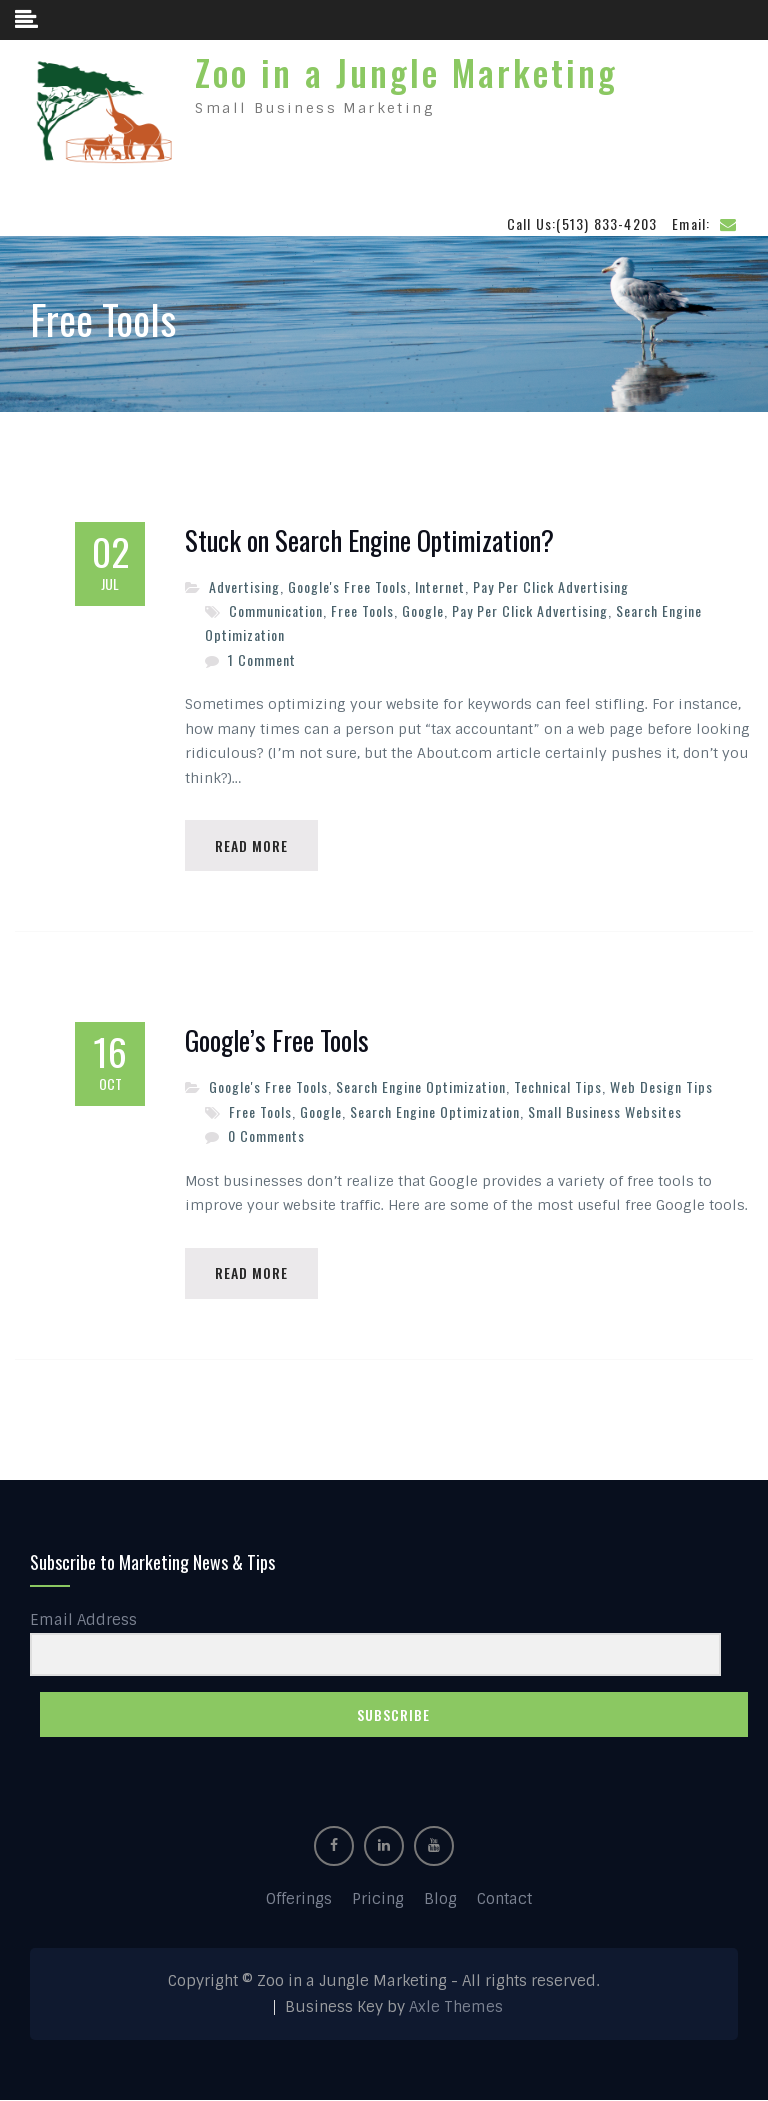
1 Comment (262, 659)
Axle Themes (456, 2007)
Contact (504, 1900)
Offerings (299, 1900)
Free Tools (362, 610)
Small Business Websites (605, 1111)
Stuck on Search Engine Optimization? (369, 541)
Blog (440, 1900)
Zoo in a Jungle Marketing (406, 72)
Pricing (378, 1900)
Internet (440, 586)
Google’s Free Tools (277, 1041)
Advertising (244, 586)
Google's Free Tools (347, 586)
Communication (276, 610)
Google (423, 610)
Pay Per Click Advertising (551, 586)
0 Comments (266, 1135)
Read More (251, 845)
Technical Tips (558, 1086)
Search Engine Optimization (421, 1086)
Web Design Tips (661, 1086)
